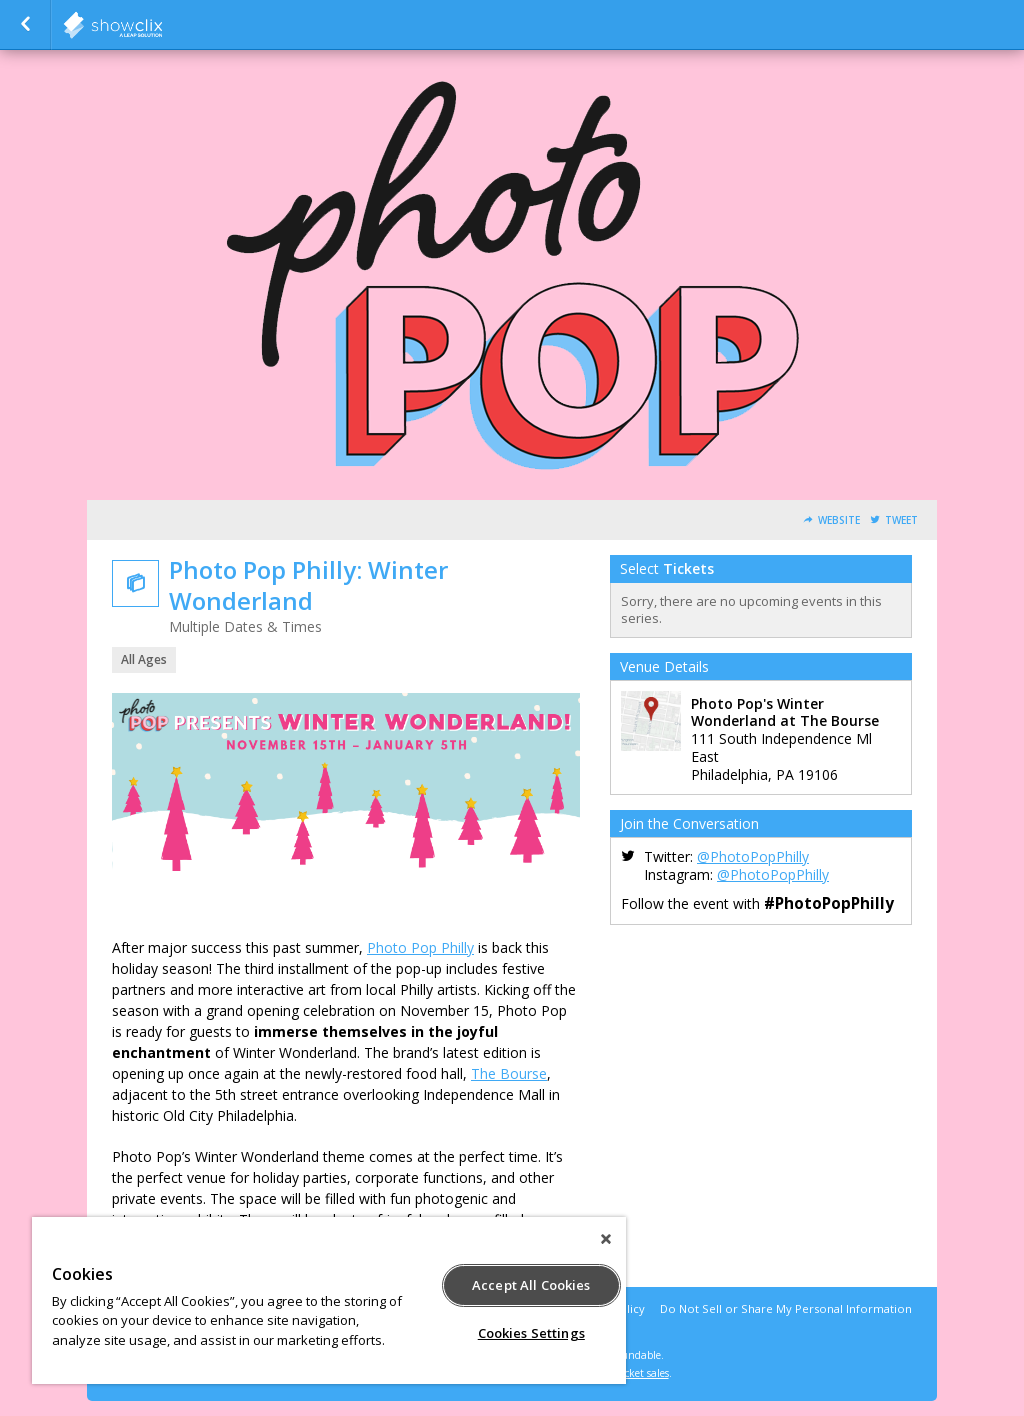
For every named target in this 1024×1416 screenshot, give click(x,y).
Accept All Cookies (531, 1285)
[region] (329, 1300)
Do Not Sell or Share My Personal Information (786, 1308)
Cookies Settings (531, 1333)
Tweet (901, 520)
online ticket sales (627, 1373)
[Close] (606, 1239)
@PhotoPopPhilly (753, 856)
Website (839, 520)
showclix (162, 25)
